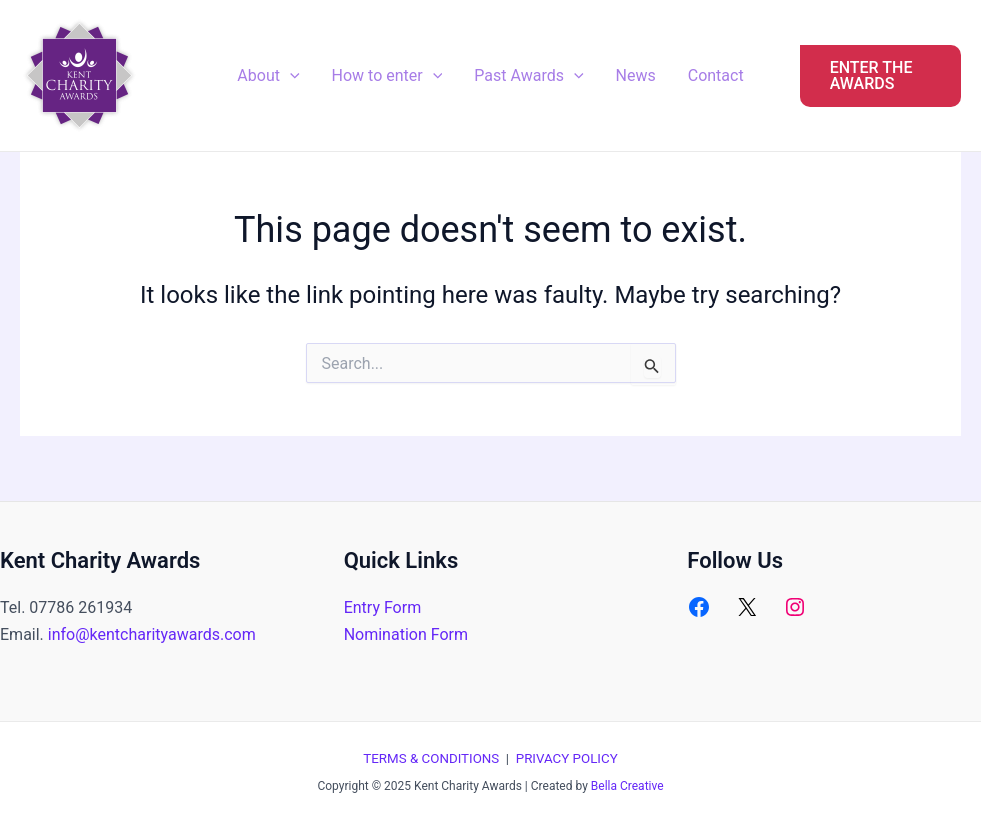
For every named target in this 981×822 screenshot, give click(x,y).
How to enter (387, 76)
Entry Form (383, 607)
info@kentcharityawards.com (152, 634)
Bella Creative (627, 786)
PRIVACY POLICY (567, 758)
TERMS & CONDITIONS (431, 758)
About (268, 76)
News (636, 75)
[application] (290, 76)
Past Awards (528, 76)
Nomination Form (406, 634)
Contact (716, 75)
